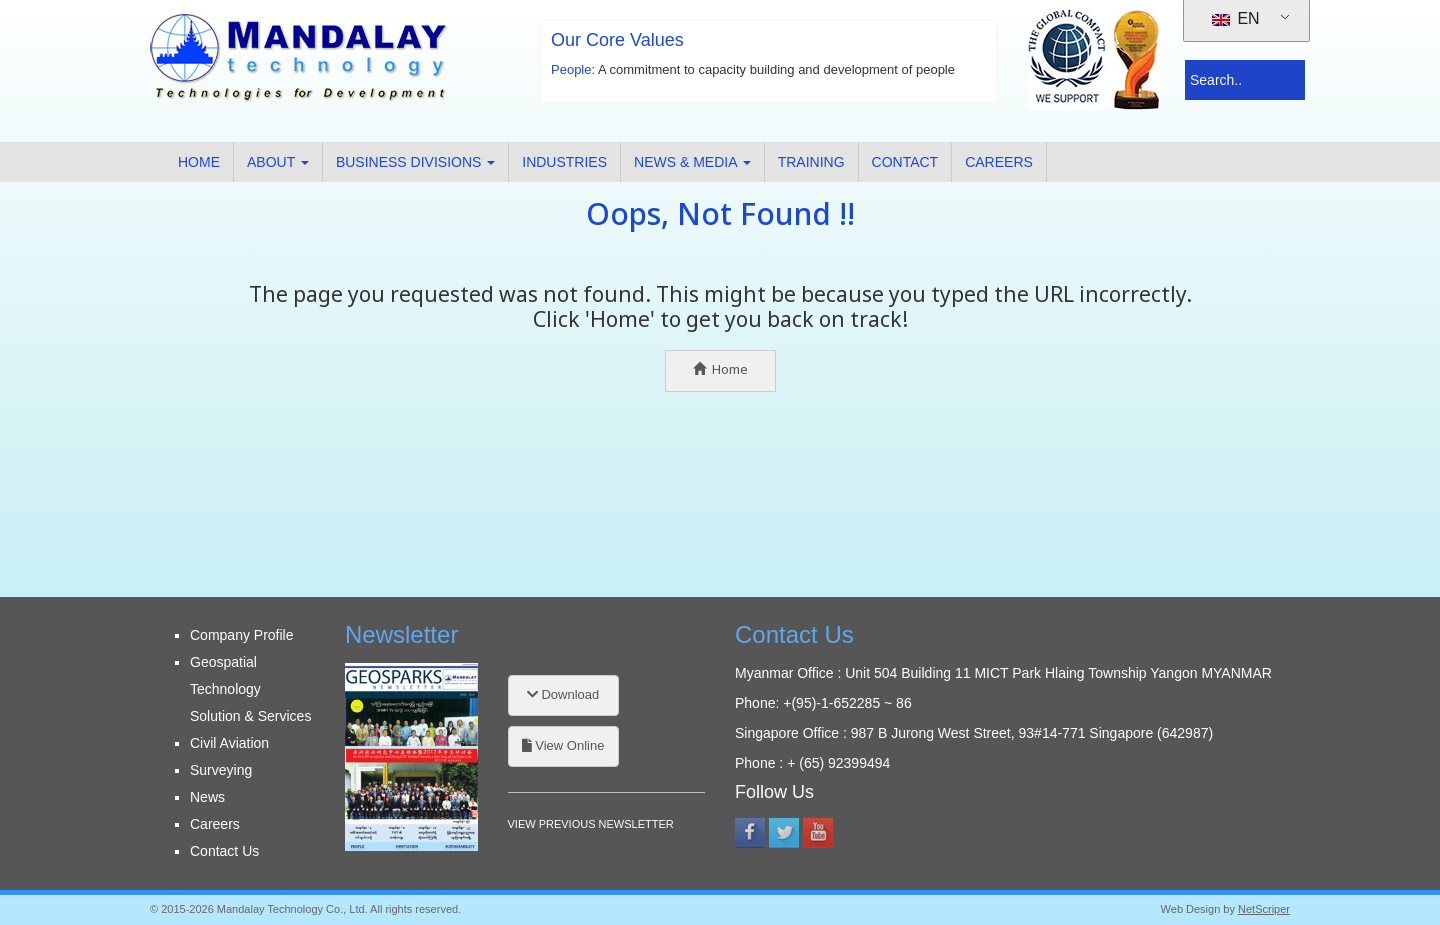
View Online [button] (563, 745)
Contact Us (224, 851)
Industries (564, 162)
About (278, 162)
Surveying (221, 770)
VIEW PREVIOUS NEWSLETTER (591, 824)
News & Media (692, 162)
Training (811, 162)
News (207, 797)
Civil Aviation (229, 743)
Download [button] (563, 694)
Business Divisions (415, 162)
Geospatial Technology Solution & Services (250, 689)
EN (1236, 18)
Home (199, 162)
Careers (999, 162)
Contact (905, 162)
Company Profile (242, 635)
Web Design (1191, 909)
